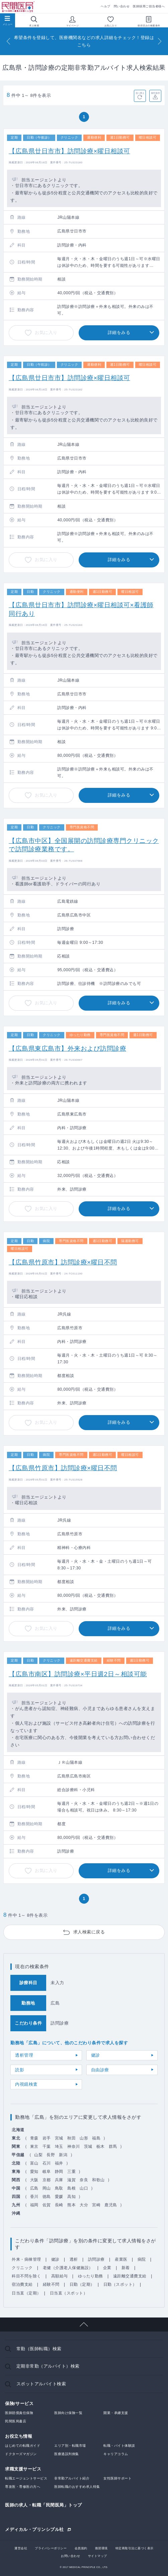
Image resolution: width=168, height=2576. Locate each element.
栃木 (100, 2146)
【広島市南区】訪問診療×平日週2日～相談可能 (78, 1674)
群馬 (113, 2146)
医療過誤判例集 (66, 2454)
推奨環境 (101, 2548)
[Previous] (8, 41)
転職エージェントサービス (26, 2478)
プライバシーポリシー (51, 2548)
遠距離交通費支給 (130, 2276)
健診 (95, 2055)
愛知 (34, 2171)
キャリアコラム (115, 2454)
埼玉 (59, 2146)
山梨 (38, 2155)
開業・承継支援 (115, 2413)
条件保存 (155, 93)
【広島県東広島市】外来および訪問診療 (67, 1048)
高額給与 (59, 2276)
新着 (125, 2267)
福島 (96, 2138)
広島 (34, 2188)
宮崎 (96, 2205)
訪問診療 (96, 2259)
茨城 (88, 2146)
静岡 (59, 2171)
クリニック (22, 2267)
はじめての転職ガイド (22, 2445)
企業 (107, 2267)
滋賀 (71, 2180)
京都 (47, 2180)
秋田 (71, 2138)
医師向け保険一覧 (68, 2413)
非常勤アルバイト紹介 (71, 2478)
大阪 (34, 2180)
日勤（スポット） (120, 2284)
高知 (71, 2196)
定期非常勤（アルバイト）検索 (48, 2366)
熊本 (71, 2205)
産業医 (121, 2259)
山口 (84, 2188)
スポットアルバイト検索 (41, 2383)
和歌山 (98, 2180)
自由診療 (100, 2069)
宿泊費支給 (22, 2284)
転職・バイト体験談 (119, 2445)
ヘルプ (105, 6)
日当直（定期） (26, 2293)
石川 (47, 2163)
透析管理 (24, 2055)
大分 (84, 2205)
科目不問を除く (26, 2276)
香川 (34, 2196)
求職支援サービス (23, 2468)
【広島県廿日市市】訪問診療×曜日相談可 (69, 151)
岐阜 (47, 2171)
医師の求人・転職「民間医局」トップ (43, 2505)
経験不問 (51, 2284)
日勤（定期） (82, 2284)
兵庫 (59, 2180)
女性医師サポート (117, 2478)
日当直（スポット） (69, 2293)
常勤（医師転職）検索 (39, 2348)
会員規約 (81, 2548)
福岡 (34, 2205)
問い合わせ (122, 6)
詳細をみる (119, 332)
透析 (74, 2259)
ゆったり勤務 (90, 2276)
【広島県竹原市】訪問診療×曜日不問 (63, 1262)
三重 (71, 2171)
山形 (84, 2138)
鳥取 (59, 2188)
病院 (142, 2259)
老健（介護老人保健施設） (68, 2267)
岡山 (47, 2188)
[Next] (160, 41)
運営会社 (20, 2548)
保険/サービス (19, 2403)
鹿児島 (110, 2205)
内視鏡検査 (26, 2084)
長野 (51, 2155)
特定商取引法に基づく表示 (134, 2548)
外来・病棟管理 (26, 2259)
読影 (19, 2069)
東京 (34, 2146)
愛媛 (59, 2196)
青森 (34, 2138)
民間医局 (18, 7)
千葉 (47, 2146)
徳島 (47, 2196)
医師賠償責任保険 (19, 2413)
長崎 (59, 2205)
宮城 (59, 2138)
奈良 (84, 2180)
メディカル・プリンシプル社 (34, 2529)
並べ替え (140, 93)
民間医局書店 (15, 2421)
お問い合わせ (70, 2556)
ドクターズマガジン (21, 2454)
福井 (59, 2163)
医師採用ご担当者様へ (149, 6)
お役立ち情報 (18, 2436)
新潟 (63, 2155)
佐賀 (47, 2205)
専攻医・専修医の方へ (22, 2486)
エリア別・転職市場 (70, 2445)
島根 (71, 2188)
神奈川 (73, 2146)
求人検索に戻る (89, 1931)
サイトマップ (97, 2556)
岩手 (47, 2138)
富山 (34, 2163)
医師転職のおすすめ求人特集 (77, 2486)
